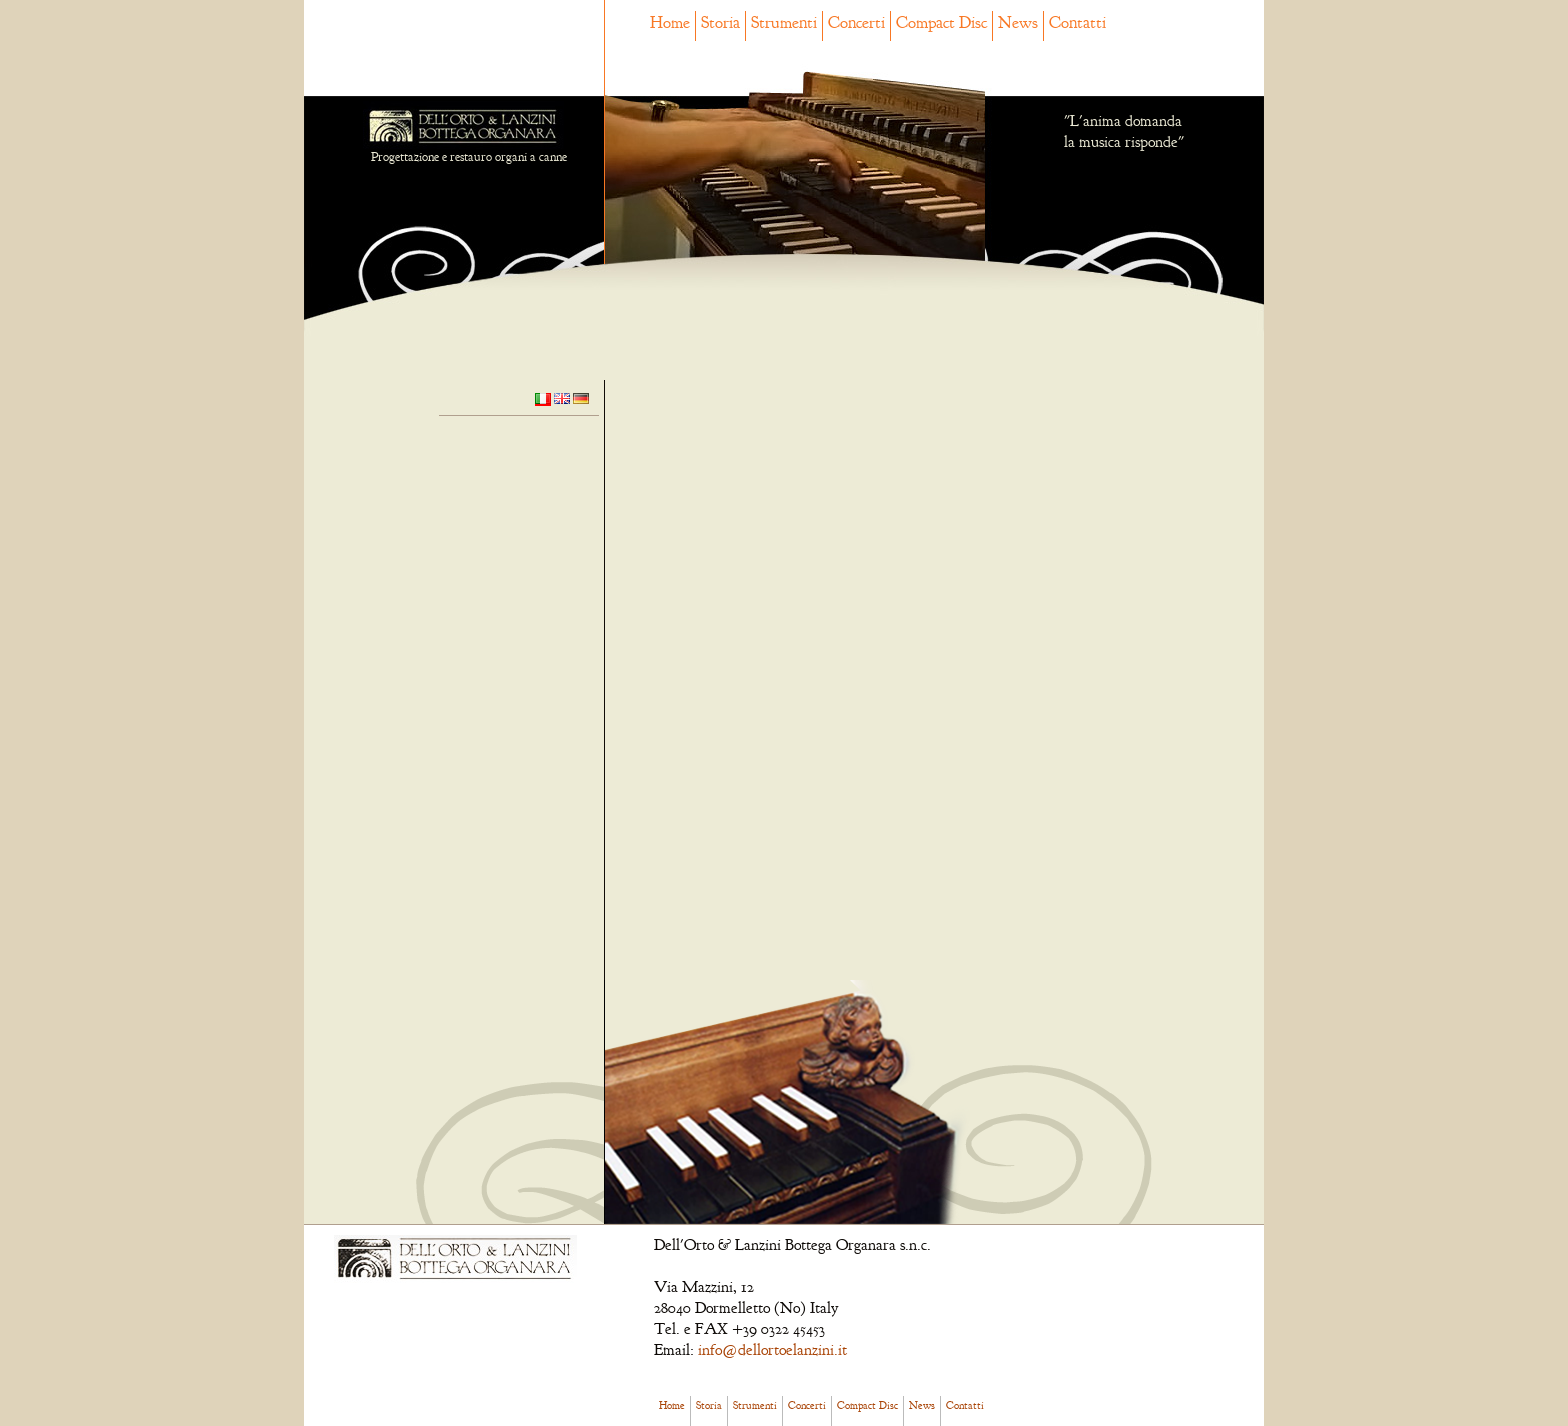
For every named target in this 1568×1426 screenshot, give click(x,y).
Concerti (856, 22)
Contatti (1077, 22)
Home (670, 22)
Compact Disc (941, 22)
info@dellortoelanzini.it (772, 1350)
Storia (720, 22)
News (1018, 22)
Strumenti (784, 22)
